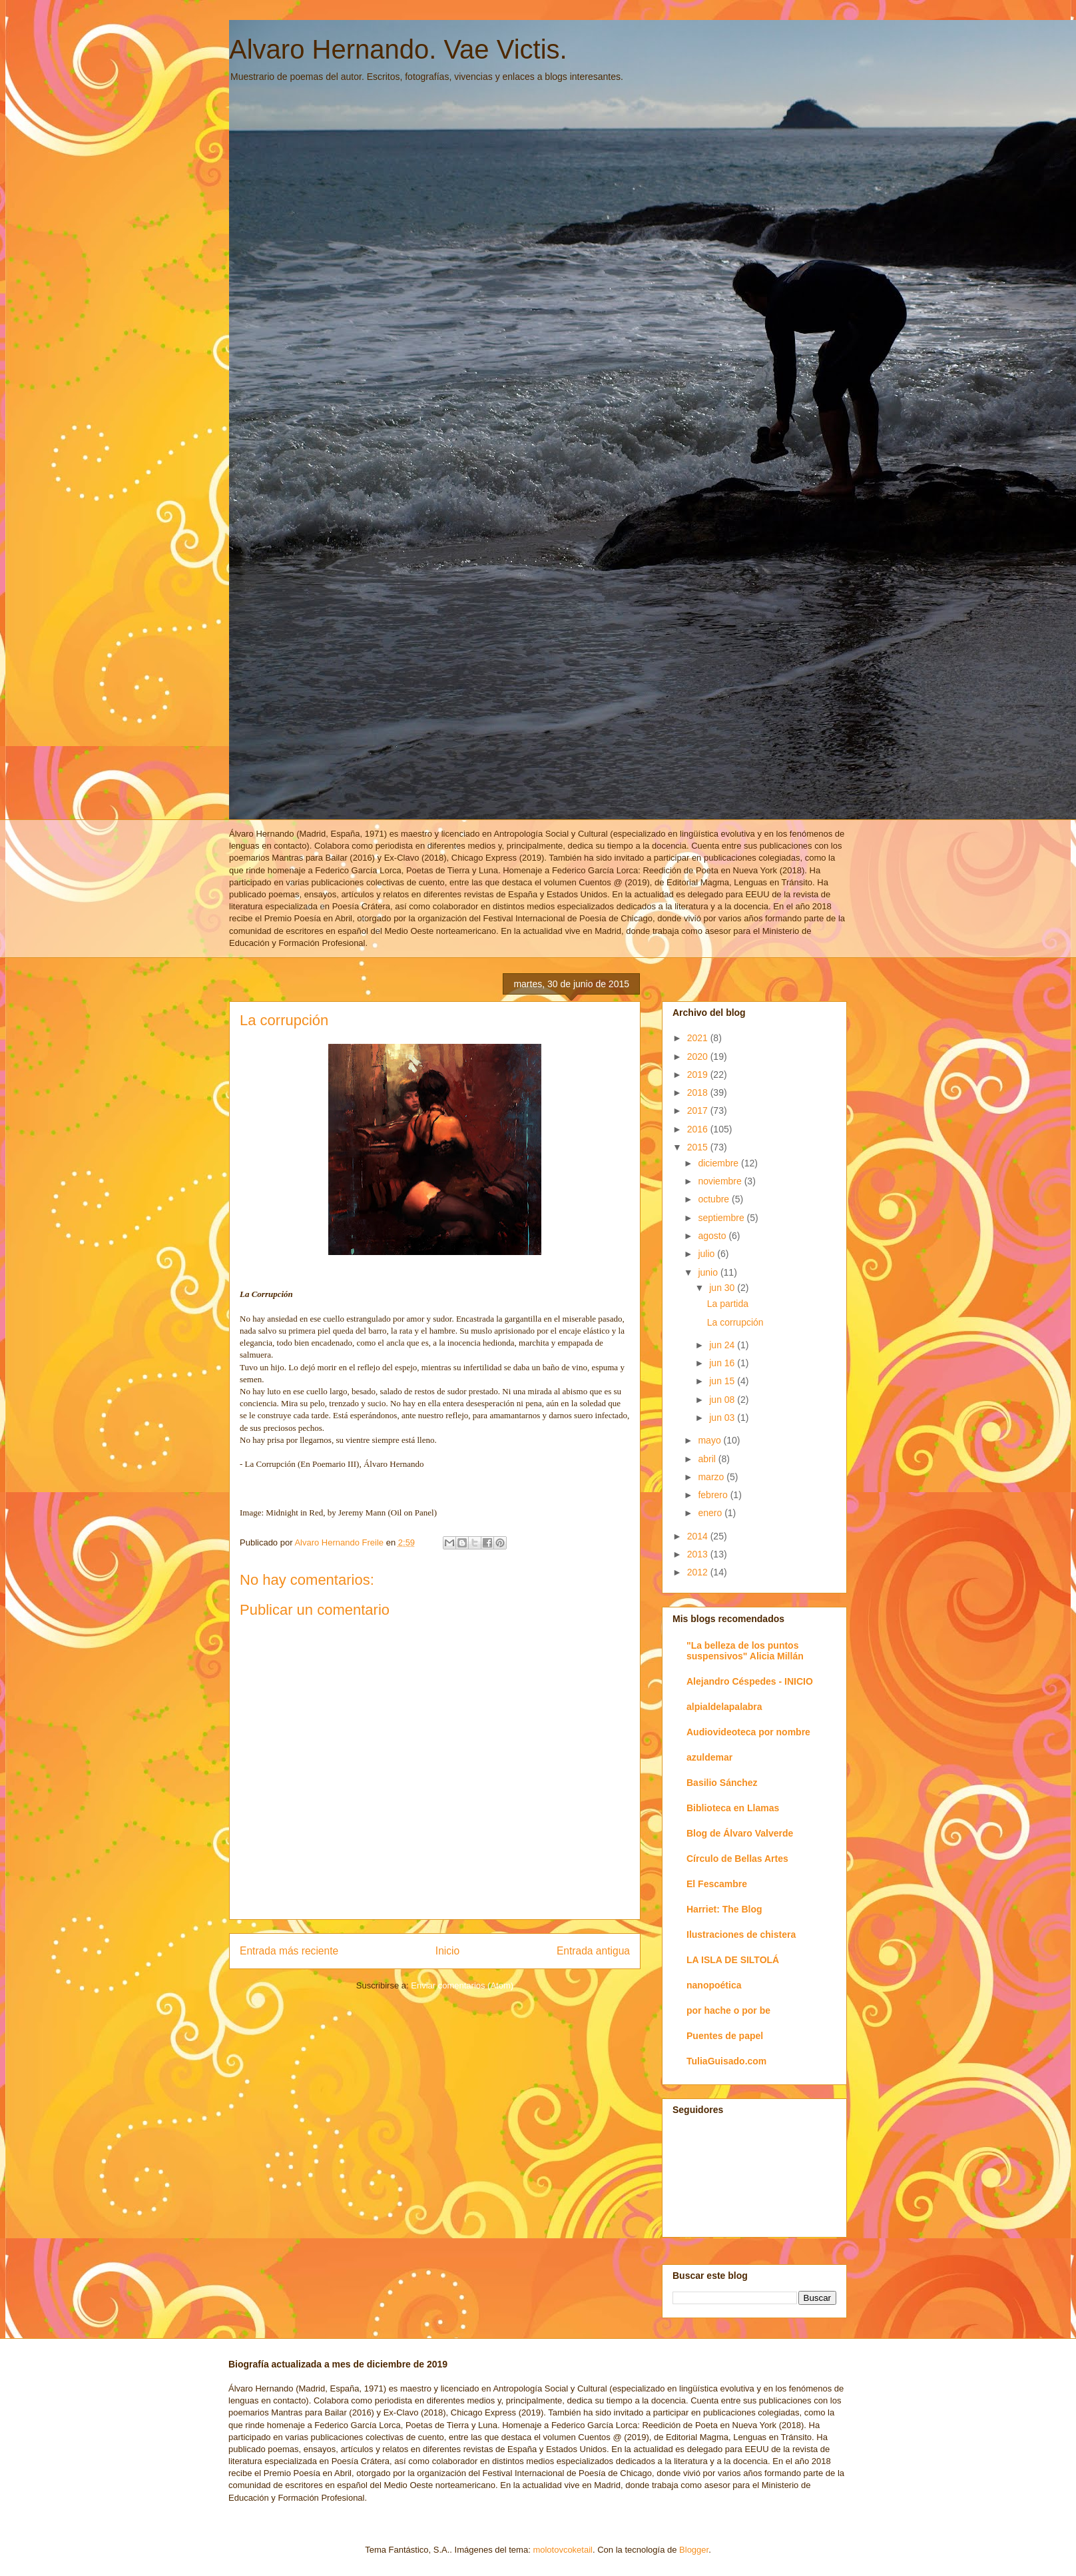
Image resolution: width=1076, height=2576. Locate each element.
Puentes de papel (724, 2035)
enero (711, 1512)
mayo (710, 1440)
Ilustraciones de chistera (741, 1934)
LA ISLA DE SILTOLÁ (732, 1959)
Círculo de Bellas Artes (737, 1858)
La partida (727, 1303)
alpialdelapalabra (724, 1706)
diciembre (719, 1163)
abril (708, 1459)
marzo (712, 1477)
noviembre (721, 1181)
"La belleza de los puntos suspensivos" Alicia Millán (745, 1650)
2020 (698, 1056)
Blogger (693, 2550)
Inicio (447, 1950)
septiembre (722, 1217)
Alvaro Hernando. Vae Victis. (398, 49)
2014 (698, 1536)
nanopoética (713, 1985)
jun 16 (723, 1363)
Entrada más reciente (289, 1950)
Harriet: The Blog (724, 1909)
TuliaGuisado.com (726, 2061)
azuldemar (709, 1757)
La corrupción (735, 1322)
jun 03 (723, 1417)
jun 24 (723, 1345)
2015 (698, 1147)
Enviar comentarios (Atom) (462, 1985)
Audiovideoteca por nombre (748, 1732)
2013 (698, 1554)
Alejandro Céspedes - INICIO (749, 1681)
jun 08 (723, 1399)
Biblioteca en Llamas (732, 1808)
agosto (713, 1235)
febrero (714, 1495)
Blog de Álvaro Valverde (739, 1833)
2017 (698, 1110)
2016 (698, 1129)
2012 (698, 1572)
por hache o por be (728, 2010)
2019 (698, 1074)
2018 (698, 1092)
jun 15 (723, 1381)
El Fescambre (716, 1884)
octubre (715, 1199)
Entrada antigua (593, 1950)
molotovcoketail (563, 2550)
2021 (698, 1038)
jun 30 (723, 1287)
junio (709, 1272)
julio (707, 1253)
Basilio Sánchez (722, 1782)
